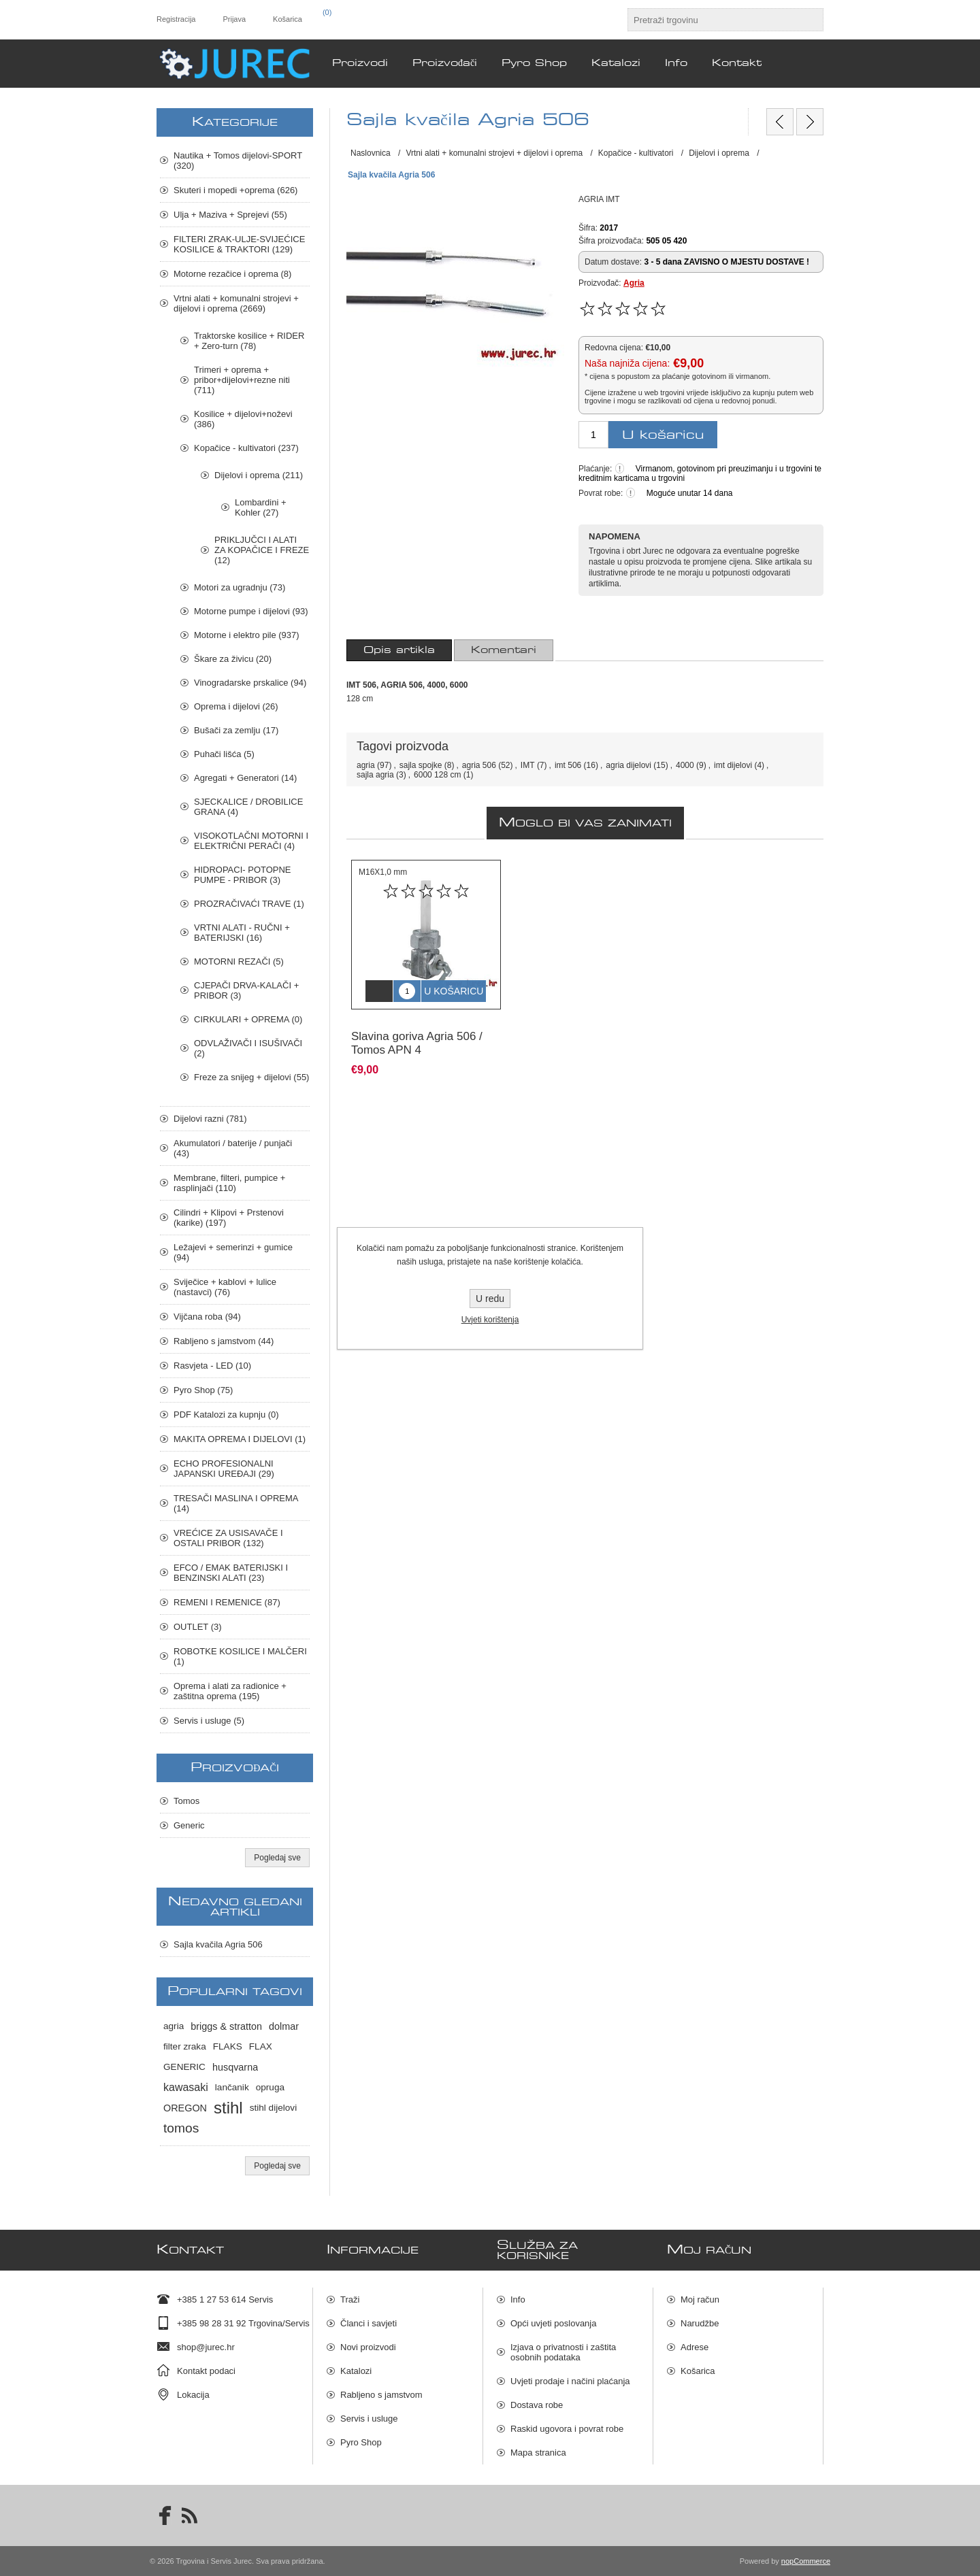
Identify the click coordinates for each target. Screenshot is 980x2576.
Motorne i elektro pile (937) (246, 635)
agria (366, 765)
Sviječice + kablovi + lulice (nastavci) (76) (225, 1287)
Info (517, 2299)
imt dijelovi (733, 765)
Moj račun (700, 2299)
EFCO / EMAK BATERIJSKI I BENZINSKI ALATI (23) (231, 1572)
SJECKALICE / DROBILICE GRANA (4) (248, 807)
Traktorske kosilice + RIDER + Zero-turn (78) (249, 341)
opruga (270, 2087)
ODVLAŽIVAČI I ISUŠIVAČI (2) (248, 1048)
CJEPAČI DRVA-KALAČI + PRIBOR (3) (246, 990)
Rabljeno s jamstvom (381, 2395)
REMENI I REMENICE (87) (227, 1602)
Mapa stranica (538, 2452)
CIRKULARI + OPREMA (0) (248, 1019)
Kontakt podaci (206, 2371)
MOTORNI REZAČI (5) (239, 961)
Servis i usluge (369, 2418)
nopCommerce (805, 2561)
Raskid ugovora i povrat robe (566, 2429)
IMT (528, 765)
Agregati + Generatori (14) (245, 778)
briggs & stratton (226, 2026)
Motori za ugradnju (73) (239, 587)
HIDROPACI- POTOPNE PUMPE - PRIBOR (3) (242, 875)
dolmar (284, 2026)
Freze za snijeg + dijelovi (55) (251, 1077)
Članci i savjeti (368, 2323)
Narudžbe (700, 2323)
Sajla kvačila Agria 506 (218, 1944)
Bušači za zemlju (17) (236, 730)
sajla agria (375, 775)
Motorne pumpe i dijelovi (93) (251, 611)
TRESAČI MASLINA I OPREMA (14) (236, 1503)
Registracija (176, 19)
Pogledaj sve (277, 1857)
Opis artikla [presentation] (399, 650)
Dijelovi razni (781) (210, 1119)
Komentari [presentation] (503, 650)
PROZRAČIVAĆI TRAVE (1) (249, 904)
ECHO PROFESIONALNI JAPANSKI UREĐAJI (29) (224, 1468)
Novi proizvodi (368, 2347)
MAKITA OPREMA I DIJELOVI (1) (240, 1439)
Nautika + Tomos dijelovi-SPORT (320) (238, 160)
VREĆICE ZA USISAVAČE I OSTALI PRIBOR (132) (228, 1538)
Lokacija (193, 2395)
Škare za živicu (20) (233, 659)
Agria (633, 283)
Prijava (234, 19)
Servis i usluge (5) (209, 1721)
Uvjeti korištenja (490, 1319)
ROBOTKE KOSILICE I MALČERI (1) (240, 1656)
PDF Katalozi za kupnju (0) (226, 1414)
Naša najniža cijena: (627, 363)
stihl (228, 2107)
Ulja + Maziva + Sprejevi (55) (230, 215)
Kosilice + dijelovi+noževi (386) (243, 419)
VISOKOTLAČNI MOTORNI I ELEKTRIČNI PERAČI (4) (251, 841)
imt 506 (568, 765)
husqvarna (235, 2067)
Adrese (694, 2347)
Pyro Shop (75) (203, 1390)
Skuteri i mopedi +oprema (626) (235, 190)
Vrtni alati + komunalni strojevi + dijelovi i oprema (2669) (236, 303)
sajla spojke (420, 765)
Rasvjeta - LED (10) (212, 1365)
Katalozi (356, 2371)
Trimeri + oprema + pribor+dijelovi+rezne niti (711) (242, 380)
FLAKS (227, 2046)
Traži (349, 2299)
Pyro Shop (361, 2442)
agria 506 (479, 765)
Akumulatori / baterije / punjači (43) (233, 1148)
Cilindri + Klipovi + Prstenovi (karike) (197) (229, 1217)
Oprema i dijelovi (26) (236, 706)
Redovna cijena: (614, 347)
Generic (189, 1825)
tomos (181, 2128)
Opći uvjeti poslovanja (553, 2323)
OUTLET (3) (198, 1627)
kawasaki (185, 2087)
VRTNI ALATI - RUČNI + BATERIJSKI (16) (242, 932)
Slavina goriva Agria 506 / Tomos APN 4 (417, 1033)
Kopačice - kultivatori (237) (246, 448)
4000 (685, 765)
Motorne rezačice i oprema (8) (232, 274)
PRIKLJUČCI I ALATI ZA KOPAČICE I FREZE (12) (261, 550)
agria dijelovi (628, 765)
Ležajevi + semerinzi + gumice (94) (233, 1252)
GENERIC (184, 2067)
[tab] (399, 650)
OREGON (185, 2108)
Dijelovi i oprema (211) (258, 475)
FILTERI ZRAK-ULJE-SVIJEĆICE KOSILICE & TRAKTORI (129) (239, 244)
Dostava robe (536, 2405)
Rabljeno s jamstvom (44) (224, 1341)
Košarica (698, 2371)
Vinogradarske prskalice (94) (250, 683)
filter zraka (184, 2046)
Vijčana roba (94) (207, 1316)
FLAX (260, 2046)
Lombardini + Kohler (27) (261, 507)
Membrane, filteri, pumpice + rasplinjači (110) (229, 1183)
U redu (490, 1298)
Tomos (186, 1801)
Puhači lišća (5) (224, 754)
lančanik (232, 2087)
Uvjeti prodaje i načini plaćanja (570, 2381)
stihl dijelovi (273, 2108)
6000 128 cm (437, 775)
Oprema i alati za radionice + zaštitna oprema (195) (230, 1691)
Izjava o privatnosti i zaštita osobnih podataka (563, 2352)
